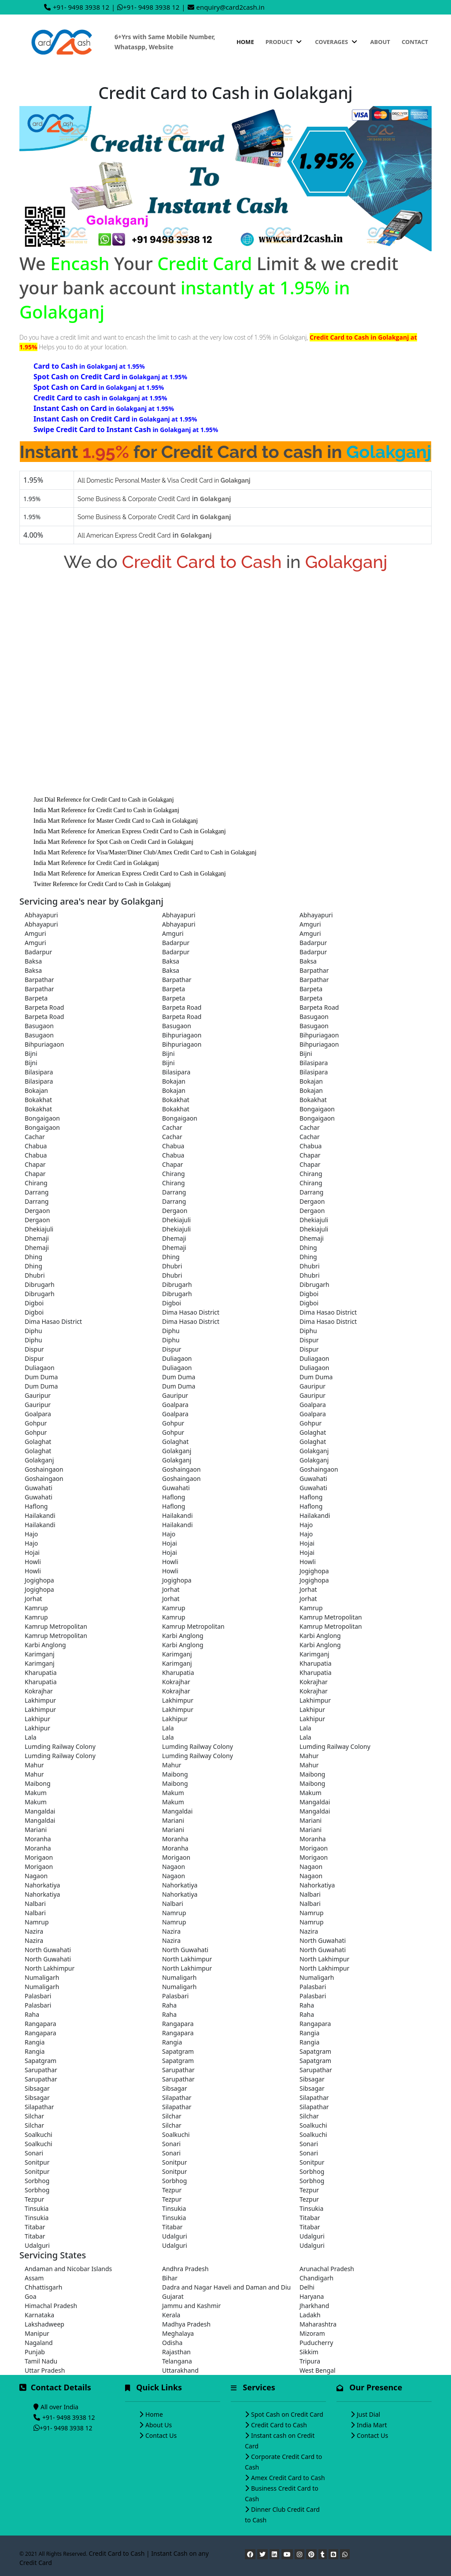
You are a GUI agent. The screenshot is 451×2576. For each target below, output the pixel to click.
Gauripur (312, 1386)
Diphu (33, 1330)
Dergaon (312, 1201)
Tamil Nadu (41, 2361)
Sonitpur (37, 2162)
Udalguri (174, 2236)
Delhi (306, 2287)
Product (284, 42)
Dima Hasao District (190, 1312)
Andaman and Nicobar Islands (68, 2269)
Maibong (175, 1774)
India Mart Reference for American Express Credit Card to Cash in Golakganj (129, 831)
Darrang (36, 1192)
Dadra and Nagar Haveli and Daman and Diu (225, 2287)
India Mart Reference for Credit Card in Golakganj (96, 863)
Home (245, 42)
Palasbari (312, 1986)
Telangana (177, 2361)
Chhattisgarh (43, 2287)
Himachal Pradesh (51, 2305)
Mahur (309, 1756)
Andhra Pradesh (185, 2269)
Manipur (37, 2333)
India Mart (372, 2425)
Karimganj (40, 1654)
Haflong (173, 1497)
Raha (169, 2005)
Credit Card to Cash (279, 2425)
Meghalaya (178, 2333)
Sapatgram (178, 2051)
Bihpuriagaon (181, 1035)
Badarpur (175, 942)
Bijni (31, 1053)
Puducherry (316, 2342)
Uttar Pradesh (45, 2370)
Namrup (174, 1913)
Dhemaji (37, 1238)
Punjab (35, 2352)
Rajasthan (176, 2352)
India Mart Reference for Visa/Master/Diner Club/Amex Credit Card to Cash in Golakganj (144, 852)
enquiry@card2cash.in (230, 7)
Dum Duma (41, 1377)
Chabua (36, 1146)
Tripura (309, 2361)
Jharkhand (314, 2305)
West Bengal (317, 2370)
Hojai (169, 1543)
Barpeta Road (44, 1007)
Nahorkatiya (42, 1885)
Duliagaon (177, 1358)
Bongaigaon (317, 1109)
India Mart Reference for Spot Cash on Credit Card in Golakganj (113, 842)
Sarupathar (41, 2070)
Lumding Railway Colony (60, 1746)
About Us (158, 2425)
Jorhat (171, 1589)
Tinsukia (36, 2208)
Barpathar (314, 970)
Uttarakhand (180, 2370)
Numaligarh (42, 1977)
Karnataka (39, 2315)
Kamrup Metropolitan (330, 1617)
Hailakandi (40, 1515)
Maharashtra (317, 2324)
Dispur (309, 1340)
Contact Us (161, 2435)
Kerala (171, 2315)
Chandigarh (316, 2278)
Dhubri (172, 1266)
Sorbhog (311, 2171)
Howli (33, 1561)
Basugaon (314, 1016)
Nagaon (173, 1866)
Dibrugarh (40, 1284)
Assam (34, 2278)
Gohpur (36, 1423)
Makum (36, 1792)
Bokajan (173, 1081)
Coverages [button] (337, 42)
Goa (31, 2296)
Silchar (34, 2116)
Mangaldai (314, 1802)
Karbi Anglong (182, 1635)
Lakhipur (312, 1709)
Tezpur (171, 2190)
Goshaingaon (44, 1469)
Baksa (33, 961)
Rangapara (40, 2023)
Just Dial (368, 2414)
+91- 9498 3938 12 (81, 7)
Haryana (311, 2296)
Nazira (34, 1931)
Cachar (172, 1127)
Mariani (173, 1820)
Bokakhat (38, 1100)
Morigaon (313, 1848)
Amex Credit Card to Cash (288, 2477)
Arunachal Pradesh (326, 2269)
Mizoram (312, 2333)
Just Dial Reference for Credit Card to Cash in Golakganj (103, 799)
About (380, 42)
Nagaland (39, 2342)
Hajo (306, 1525)
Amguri (310, 924)
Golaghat (312, 1432)
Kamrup (36, 1608)
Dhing (308, 1247)
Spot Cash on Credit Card (287, 2414)
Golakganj (176, 1451)
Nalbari (310, 1894)
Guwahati (313, 1478)
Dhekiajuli (176, 1220)
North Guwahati (322, 1940)
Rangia (309, 2033)
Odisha (172, 2342)
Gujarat (173, 2296)
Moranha (38, 1839)
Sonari (171, 2144)
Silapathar (177, 2097)
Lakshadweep (44, 2324)
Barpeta (173, 989)
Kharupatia (315, 1663)
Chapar (310, 1155)
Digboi (308, 1294)
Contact (415, 42)
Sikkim (308, 2352)
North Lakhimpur (187, 1959)
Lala (168, 1728)
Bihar (169, 2278)
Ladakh (310, 2315)
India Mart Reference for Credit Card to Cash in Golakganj (106, 810)
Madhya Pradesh (186, 2324)
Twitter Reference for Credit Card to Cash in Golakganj (102, 884)
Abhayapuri (41, 915)
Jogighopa (314, 1571)
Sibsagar (312, 2079)
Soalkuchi (313, 2125)
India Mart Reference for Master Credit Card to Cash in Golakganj (115, 820)
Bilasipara (313, 1063)
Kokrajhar (176, 1682)
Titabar (309, 2217)
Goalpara (175, 1404)
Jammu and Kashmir (191, 2305)
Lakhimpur (40, 1700)
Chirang (173, 1173)
